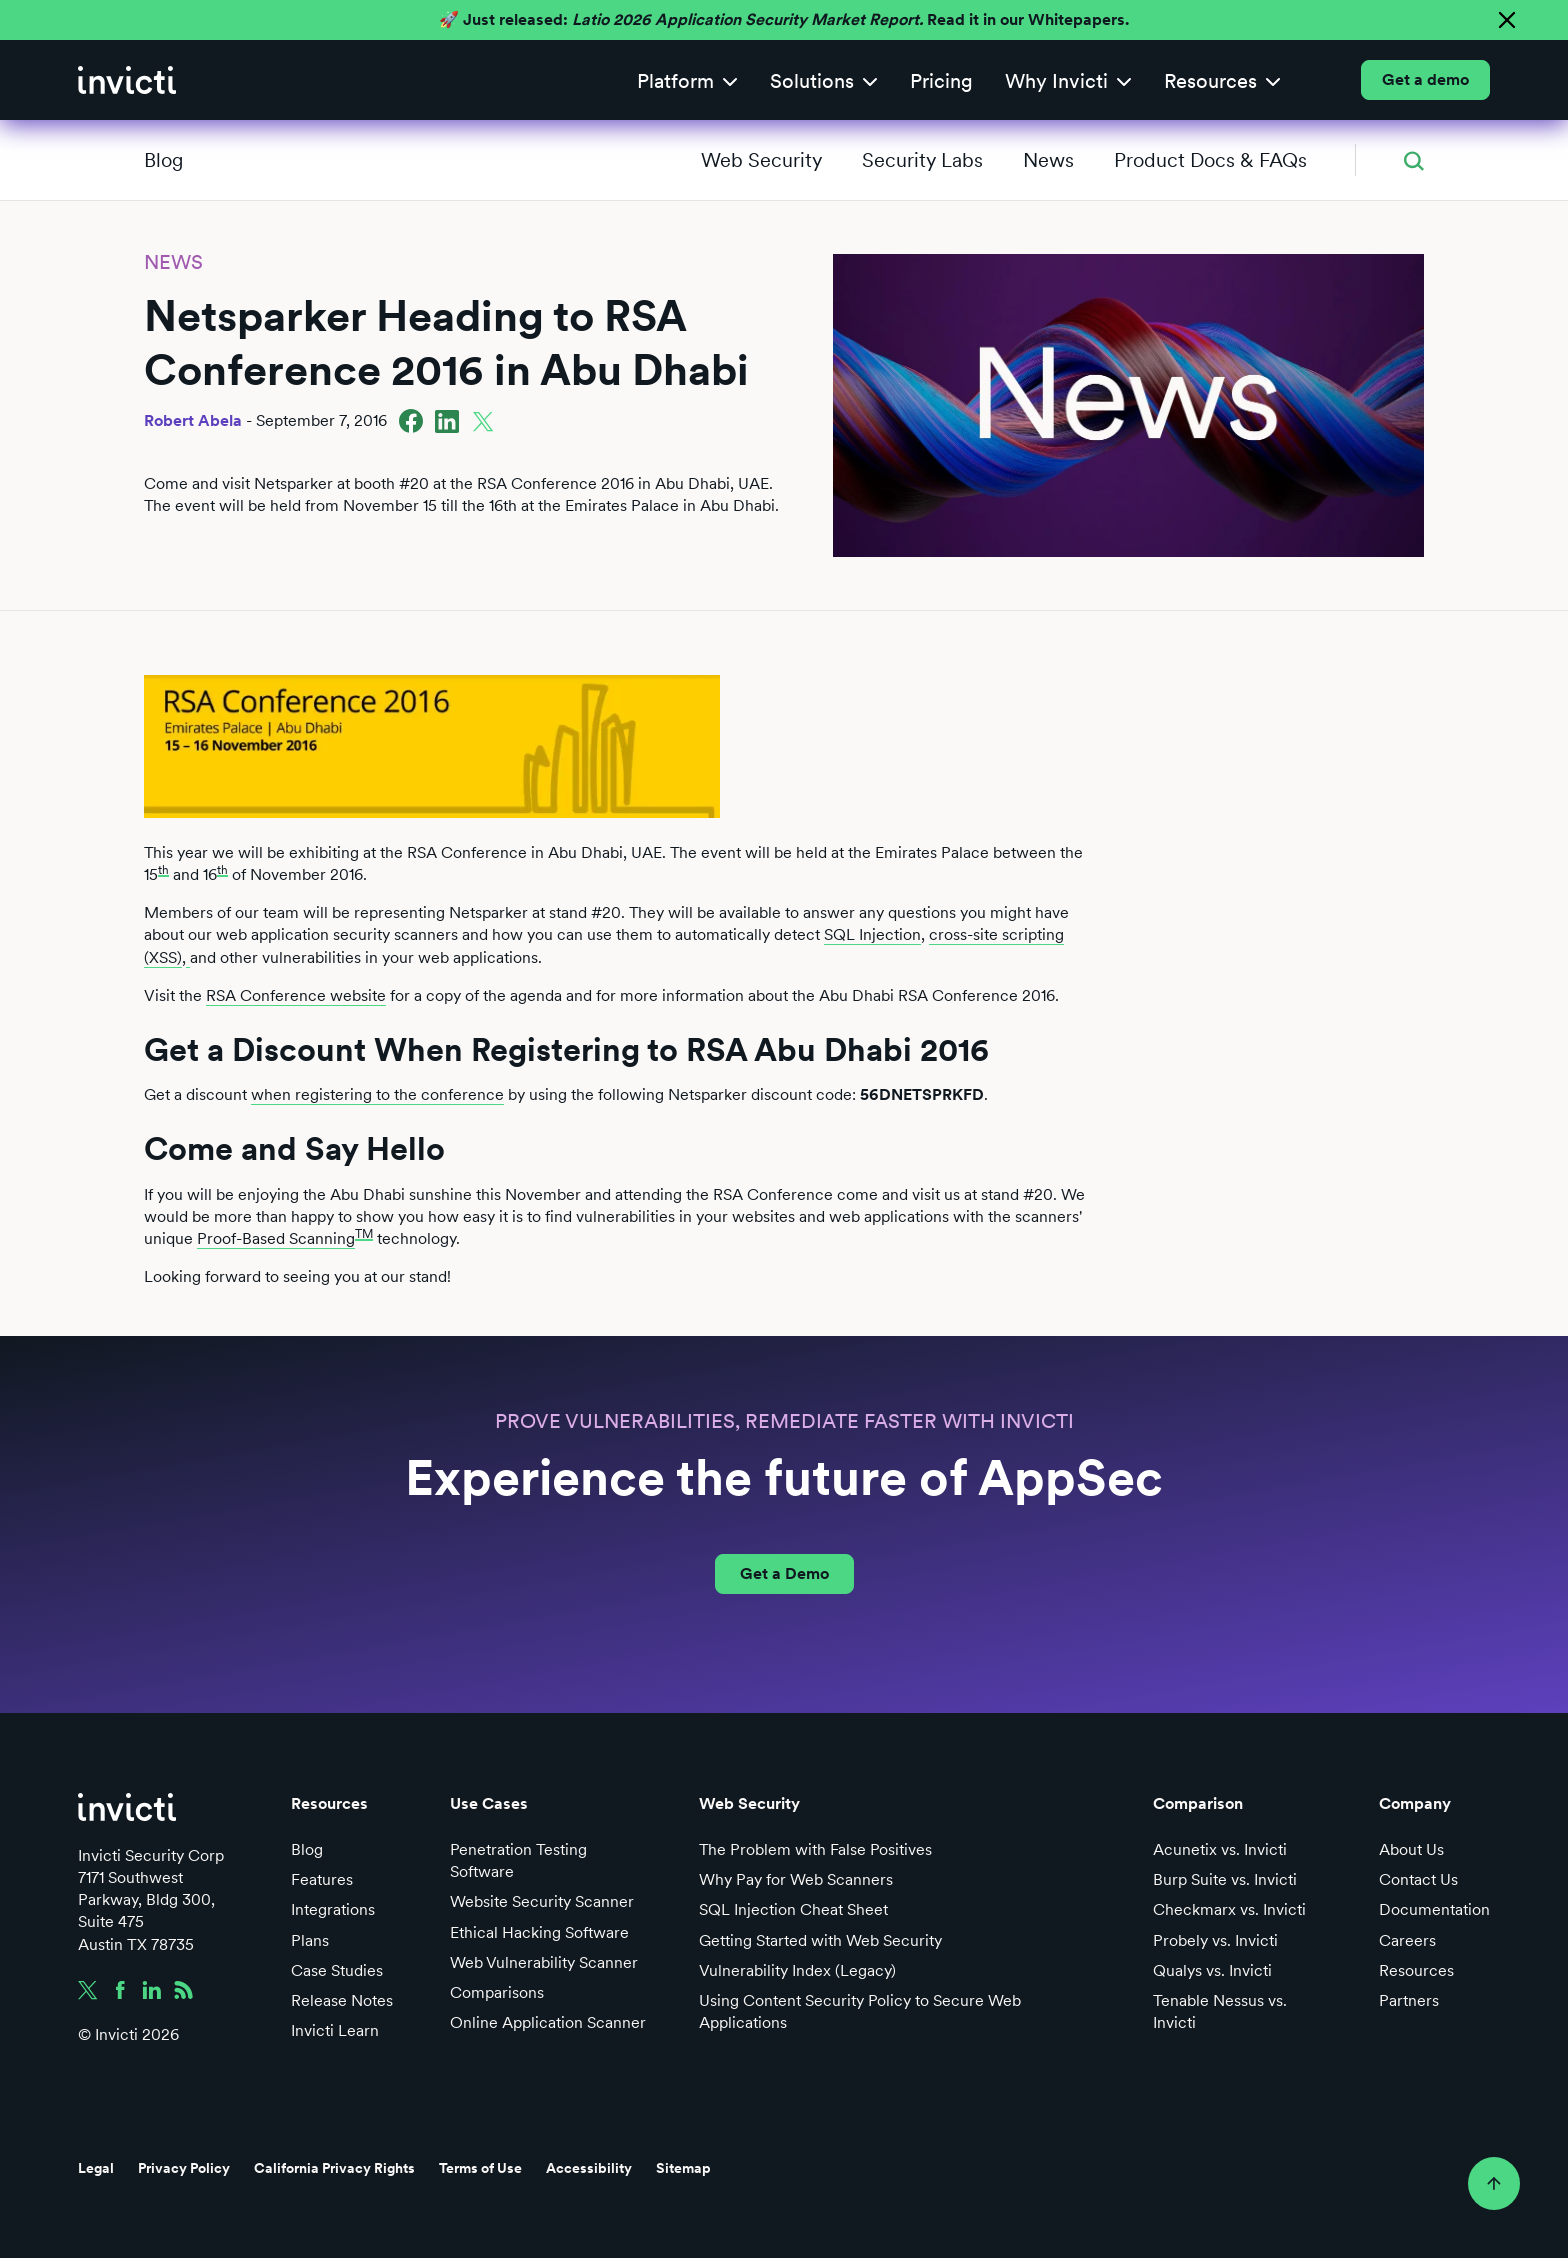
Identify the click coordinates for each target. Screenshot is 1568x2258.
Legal (96, 2168)
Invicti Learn (335, 2030)
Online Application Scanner (548, 2022)
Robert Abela (193, 420)
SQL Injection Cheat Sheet (793, 1909)
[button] (687, 80)
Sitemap (683, 2168)
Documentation (1434, 1909)
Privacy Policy (184, 2168)
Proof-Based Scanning (276, 1238)
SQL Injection (872, 934)
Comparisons (497, 1992)
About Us (1411, 1849)
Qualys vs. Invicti (1212, 1970)
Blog (163, 160)
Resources (1416, 1970)
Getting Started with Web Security (820, 1940)
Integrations (333, 1909)
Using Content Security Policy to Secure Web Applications (860, 2011)
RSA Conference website (296, 995)
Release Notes (342, 2000)
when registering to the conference (377, 1094)
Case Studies (337, 1970)
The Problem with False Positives (815, 1849)
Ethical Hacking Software (539, 1932)
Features (322, 1879)
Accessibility (589, 2168)
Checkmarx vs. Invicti (1229, 1909)
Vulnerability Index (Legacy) (797, 1970)
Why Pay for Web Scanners (796, 1879)
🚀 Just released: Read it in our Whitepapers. (784, 19)
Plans (310, 1940)
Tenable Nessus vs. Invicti (1220, 2011)
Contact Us (1418, 1879)
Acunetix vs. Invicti (1220, 1849)
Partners (1409, 2000)
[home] (127, 80)
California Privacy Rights (334, 2168)
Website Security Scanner (542, 1901)
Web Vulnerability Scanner (544, 1962)
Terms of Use (480, 2168)
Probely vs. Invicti (1215, 1940)
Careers (1407, 1940)
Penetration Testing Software (518, 1860)
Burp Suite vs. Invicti (1225, 1879)
